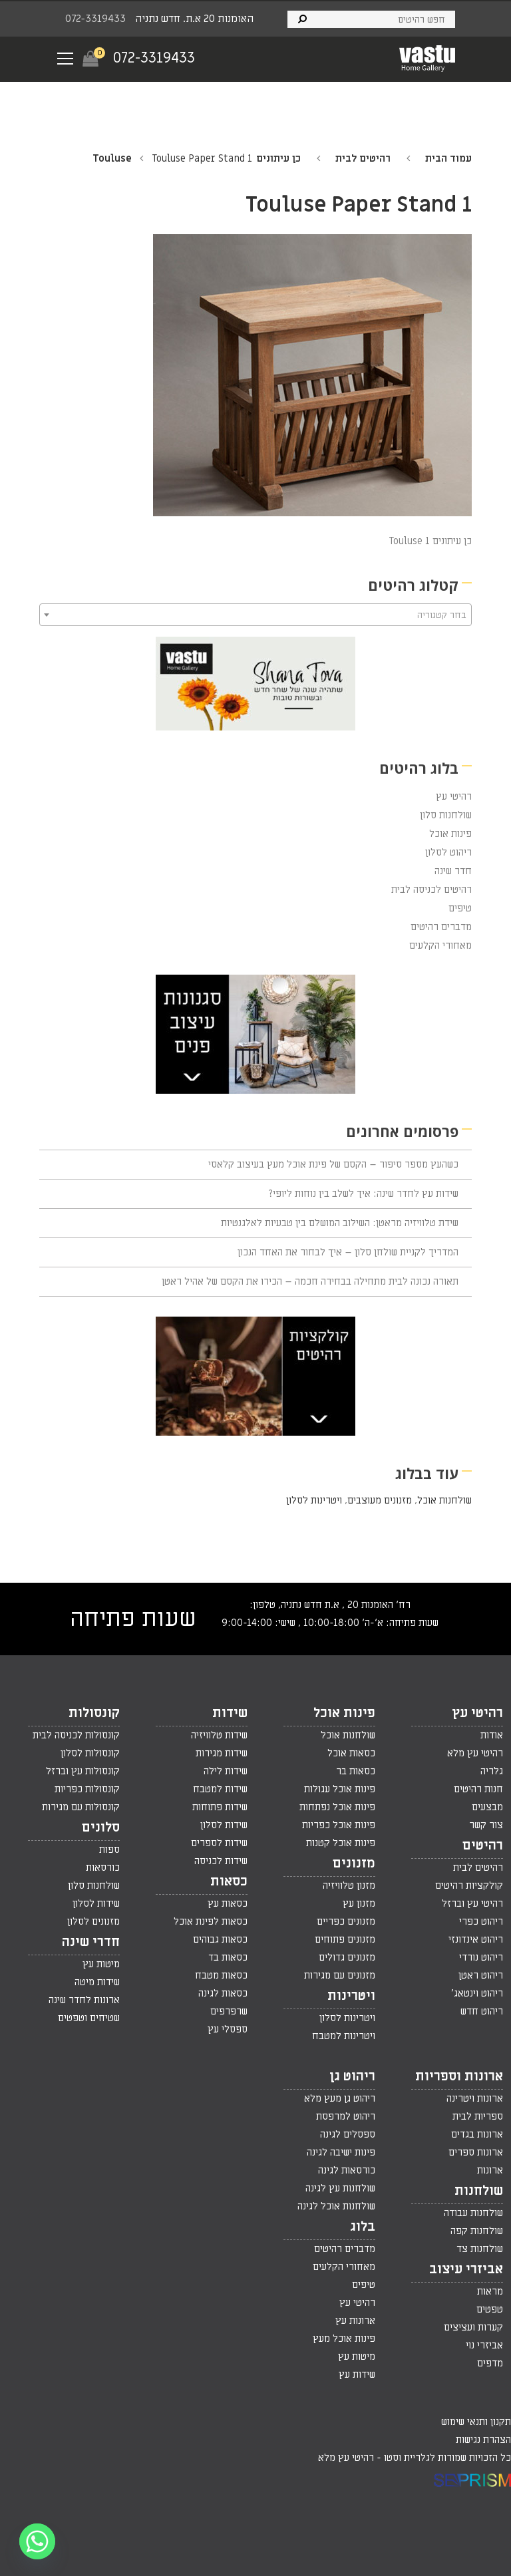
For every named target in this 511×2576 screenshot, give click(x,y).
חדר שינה (453, 871)
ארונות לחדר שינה (84, 2000)
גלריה (491, 1771)
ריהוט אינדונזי (475, 1939)
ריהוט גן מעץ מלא (339, 2098)
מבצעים (487, 1807)
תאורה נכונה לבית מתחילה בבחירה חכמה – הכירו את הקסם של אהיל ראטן (310, 1281)
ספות (109, 1849)
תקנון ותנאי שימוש (476, 2421)
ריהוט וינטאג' (477, 1993)
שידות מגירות (222, 1753)
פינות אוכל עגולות (339, 1789)
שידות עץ (357, 2374)
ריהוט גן (352, 2076)
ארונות (490, 2170)
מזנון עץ (359, 1903)
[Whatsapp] (37, 2541)
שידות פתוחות (220, 1807)
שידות (230, 1713)
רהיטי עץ (454, 796)
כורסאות (103, 1867)
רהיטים (482, 1845)
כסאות (229, 1881)
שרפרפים (229, 2011)
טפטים (489, 2309)
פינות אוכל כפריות (338, 1825)
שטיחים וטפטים (89, 2017)
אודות (491, 1735)
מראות (490, 2291)
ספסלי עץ (228, 2029)
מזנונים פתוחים (345, 1939)
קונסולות (94, 1713)
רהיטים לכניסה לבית (431, 889)
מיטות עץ (101, 1964)
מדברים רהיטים (441, 926)
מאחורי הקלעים (440, 945)
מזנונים (354, 1863)
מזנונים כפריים (346, 1921)
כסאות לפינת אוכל (211, 1921)
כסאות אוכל (351, 1753)
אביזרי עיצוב (466, 2269)
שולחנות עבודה (473, 2212)
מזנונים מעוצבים (379, 1500)
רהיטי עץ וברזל (472, 1903)
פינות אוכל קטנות (340, 1843)
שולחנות (478, 2190)
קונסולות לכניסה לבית (76, 1735)
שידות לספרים (219, 1843)
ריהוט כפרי (481, 1921)
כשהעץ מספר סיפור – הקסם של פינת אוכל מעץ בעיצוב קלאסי (333, 1164)
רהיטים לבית (363, 158)
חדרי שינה (91, 1942)
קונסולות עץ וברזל (83, 1771)
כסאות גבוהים (220, 1939)
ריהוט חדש (481, 2011)
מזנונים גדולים (347, 1957)
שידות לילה (226, 1771)
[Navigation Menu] (65, 58)
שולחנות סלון (446, 815)
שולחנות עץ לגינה (340, 2188)
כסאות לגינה (223, 1993)
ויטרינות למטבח (343, 2035)
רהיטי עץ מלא (475, 1753)
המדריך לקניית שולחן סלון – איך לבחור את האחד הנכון (348, 1252)
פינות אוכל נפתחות (337, 1807)
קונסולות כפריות (87, 1789)
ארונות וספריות (459, 2076)
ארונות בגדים (477, 2134)
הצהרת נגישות (483, 2439)
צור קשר (486, 1825)
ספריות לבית (477, 2116)
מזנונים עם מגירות (339, 1975)
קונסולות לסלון (90, 1753)
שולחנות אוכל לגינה (336, 2206)
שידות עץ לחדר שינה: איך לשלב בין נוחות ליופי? (363, 1193)
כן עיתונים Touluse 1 (430, 541)
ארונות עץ (355, 2320)
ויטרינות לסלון (314, 1500)
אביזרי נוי (484, 2345)
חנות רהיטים (478, 1789)
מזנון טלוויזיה (349, 1885)
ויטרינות (351, 1996)
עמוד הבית (448, 158)
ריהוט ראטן (480, 1975)
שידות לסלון (224, 1825)
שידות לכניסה (221, 1860)
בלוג (362, 2226)
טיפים (460, 908)
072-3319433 (95, 18)
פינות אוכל (450, 833)
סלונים (101, 1827)
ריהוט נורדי (481, 1957)
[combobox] (255, 614)
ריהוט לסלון (448, 852)
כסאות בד (228, 1957)
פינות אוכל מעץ (344, 2338)
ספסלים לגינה (347, 2134)
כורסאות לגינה (346, 2170)
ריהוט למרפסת (345, 2116)
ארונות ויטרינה (474, 2098)
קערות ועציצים (473, 2327)
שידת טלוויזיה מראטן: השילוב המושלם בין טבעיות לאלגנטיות (339, 1222)
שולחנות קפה (476, 2230)
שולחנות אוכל (444, 1500)
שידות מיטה (97, 1982)
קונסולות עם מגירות (81, 1807)
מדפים (490, 2363)
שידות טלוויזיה (219, 1735)
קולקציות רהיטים (469, 1885)
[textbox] (255, 615)
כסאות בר (355, 1771)
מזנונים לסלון (93, 1921)
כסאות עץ (228, 1903)
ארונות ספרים (475, 2152)
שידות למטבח (220, 1789)
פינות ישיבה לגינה (341, 2152)
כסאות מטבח (221, 1975)
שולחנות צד (479, 2248)
